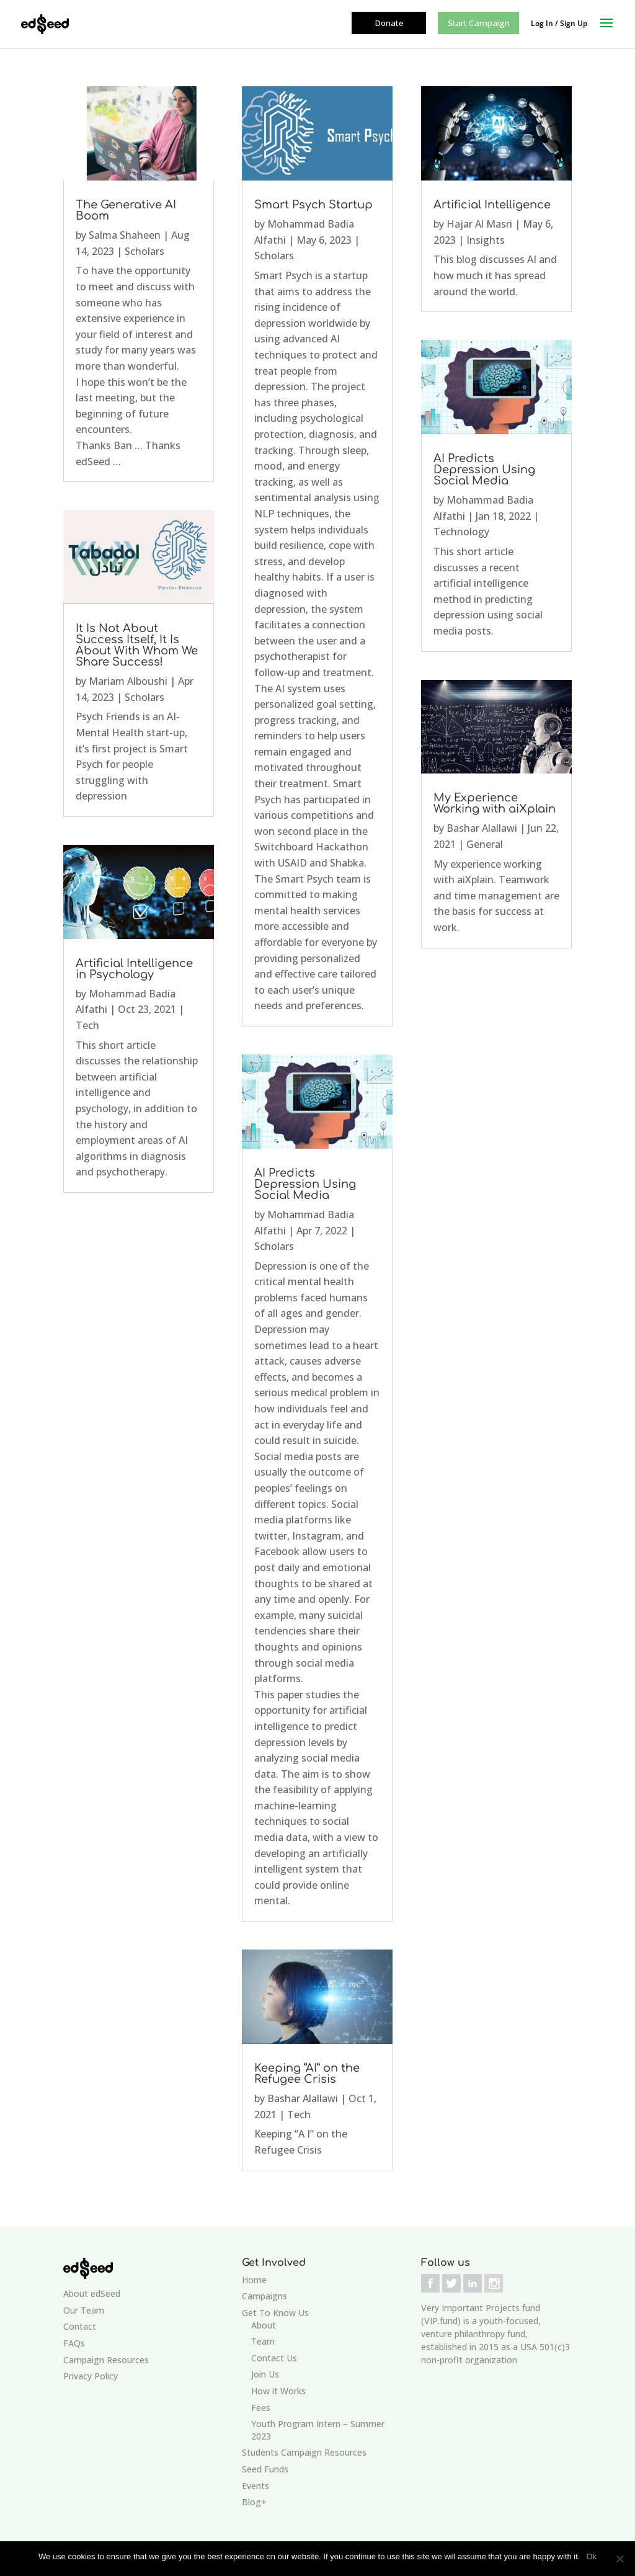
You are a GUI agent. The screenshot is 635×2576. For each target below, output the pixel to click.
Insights (485, 240)
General (484, 844)
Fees (260, 2407)
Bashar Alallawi (302, 2098)
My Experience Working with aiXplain (494, 803)
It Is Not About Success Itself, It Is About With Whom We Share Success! (137, 645)
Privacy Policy (90, 2376)
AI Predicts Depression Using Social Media (305, 1184)
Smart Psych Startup (313, 204)
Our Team (83, 2310)
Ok (591, 2556)
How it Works (278, 2391)
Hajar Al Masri (479, 224)
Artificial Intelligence (492, 204)
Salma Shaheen (125, 235)
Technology (461, 531)
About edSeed (91, 2293)
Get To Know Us (275, 2313)
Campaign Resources (106, 2360)
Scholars (144, 251)
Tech (87, 1025)
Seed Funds (265, 2469)
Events (255, 2486)
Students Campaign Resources (304, 2452)
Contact (79, 2326)
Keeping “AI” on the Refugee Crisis (307, 2073)
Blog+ (254, 2502)
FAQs (74, 2343)
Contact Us (274, 2358)
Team (263, 2341)
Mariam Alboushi (128, 681)
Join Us (265, 2374)
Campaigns (264, 2296)
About (263, 2325)
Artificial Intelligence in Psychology (134, 969)
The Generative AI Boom (126, 210)
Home (254, 2280)
